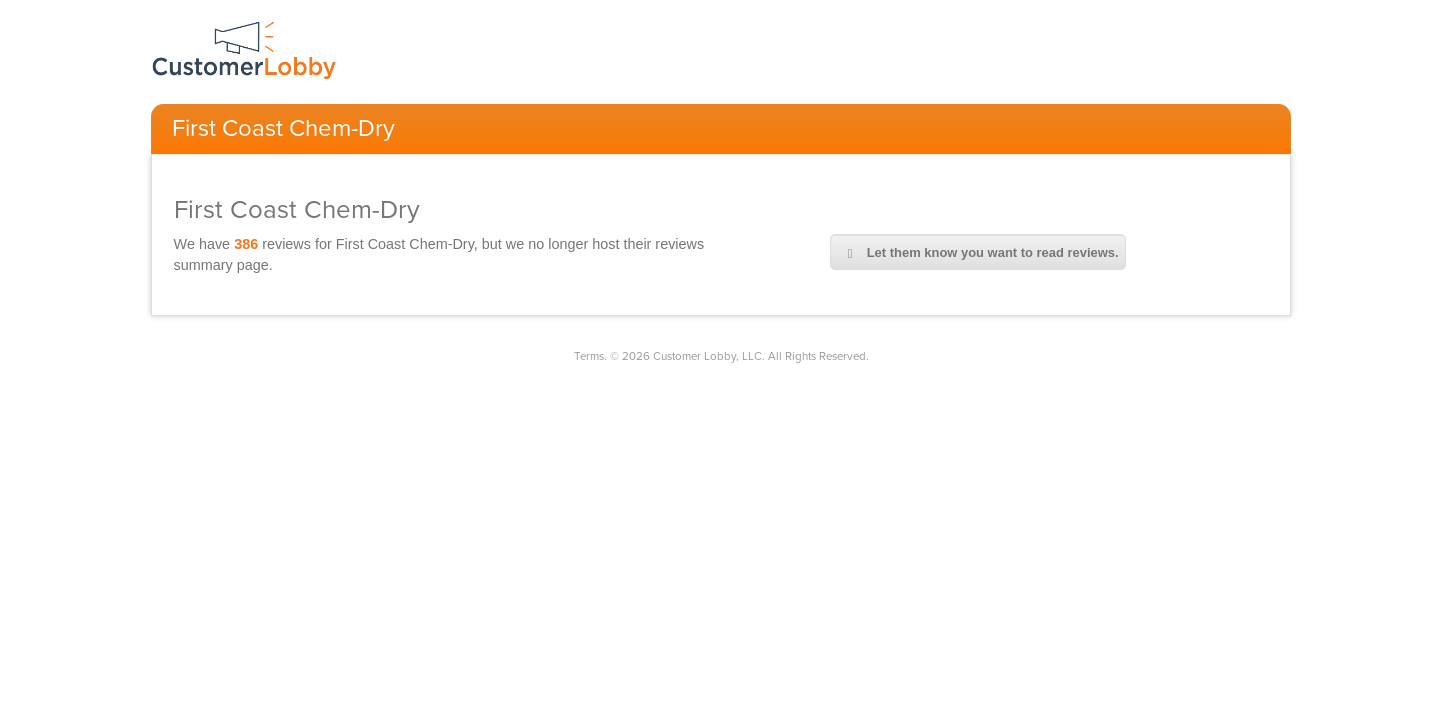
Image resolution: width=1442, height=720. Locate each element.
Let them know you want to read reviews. (977, 253)
